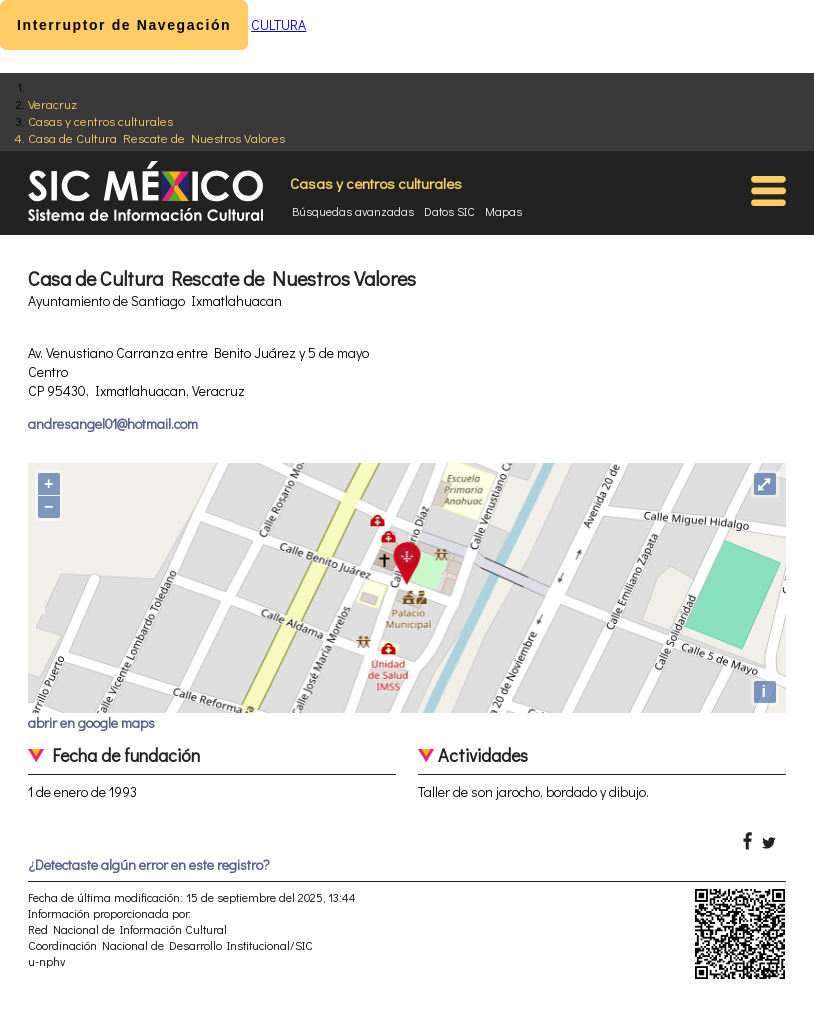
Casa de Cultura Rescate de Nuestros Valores (156, 137)
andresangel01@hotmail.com (113, 423)
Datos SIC (449, 211)
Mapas (503, 211)
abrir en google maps (91, 722)
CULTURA (278, 24)
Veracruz (52, 103)
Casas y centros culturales (100, 120)
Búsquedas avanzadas (353, 211)
